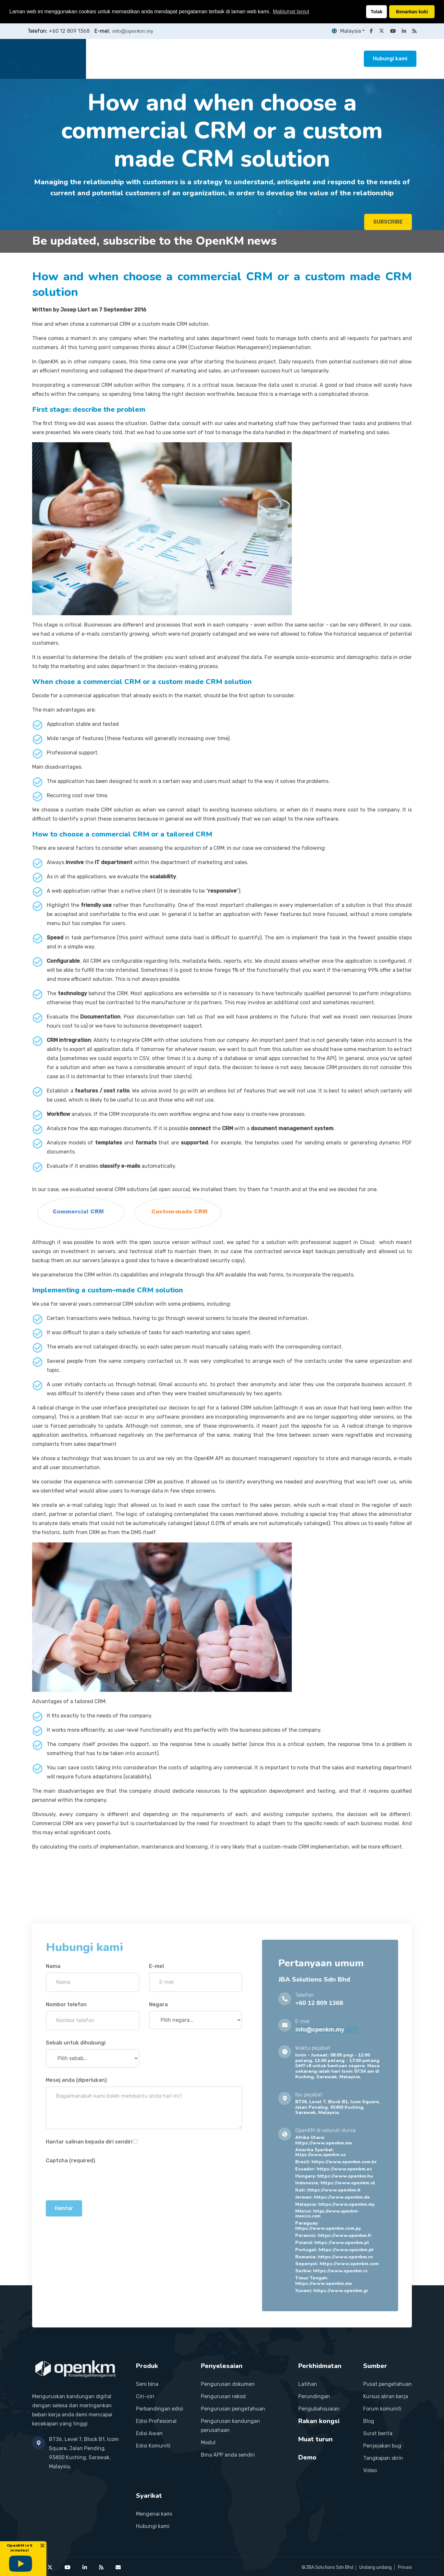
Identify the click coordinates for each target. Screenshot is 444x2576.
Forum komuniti (382, 2409)
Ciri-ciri (145, 2396)
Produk (151, 58)
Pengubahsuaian (318, 2409)
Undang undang (375, 2567)
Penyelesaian (188, 58)
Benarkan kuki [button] (412, 11)
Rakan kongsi (280, 58)
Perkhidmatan (234, 58)
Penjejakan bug (382, 2446)
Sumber (318, 58)
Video (370, 2470)
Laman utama (113, 58)
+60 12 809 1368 (69, 31)
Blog (368, 2421)
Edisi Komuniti (153, 2446)
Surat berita (377, 2433)
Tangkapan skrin (383, 2458)
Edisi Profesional (156, 2421)
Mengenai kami (154, 2514)
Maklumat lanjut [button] (291, 11)
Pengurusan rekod (223, 2396)
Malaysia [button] (345, 31)
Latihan (307, 2384)
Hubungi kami (390, 58)
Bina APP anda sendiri (228, 2455)
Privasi (405, 2567)
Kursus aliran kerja (385, 2396)
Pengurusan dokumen (228, 2384)
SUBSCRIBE (388, 223)
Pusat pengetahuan (387, 2384)
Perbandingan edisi (159, 2409)
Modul (208, 2442)
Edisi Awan (149, 2433)
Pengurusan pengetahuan (233, 2409)
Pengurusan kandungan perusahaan (230, 2425)
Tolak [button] (377, 11)
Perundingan (314, 2396)
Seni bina (147, 2384)
